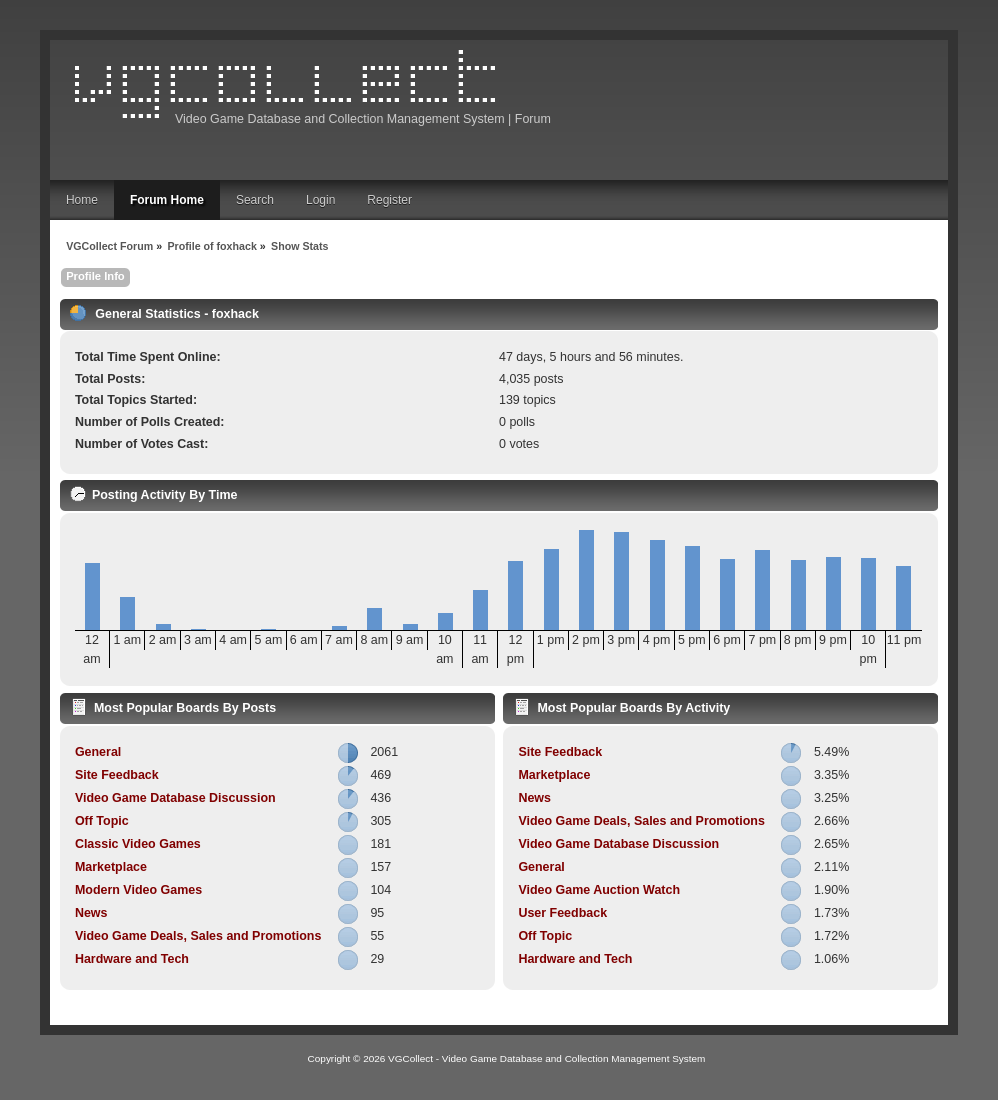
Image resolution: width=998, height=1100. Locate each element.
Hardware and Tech (132, 959)
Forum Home (167, 200)
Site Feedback (117, 775)
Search (255, 200)
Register (389, 200)
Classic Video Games (138, 844)
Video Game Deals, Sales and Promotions (198, 936)
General (98, 752)
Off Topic (102, 821)
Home (82, 200)
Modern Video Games (138, 890)
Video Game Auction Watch (599, 890)
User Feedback (562, 913)
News (91, 913)
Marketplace (111, 867)
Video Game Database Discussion (175, 798)
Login (320, 200)
